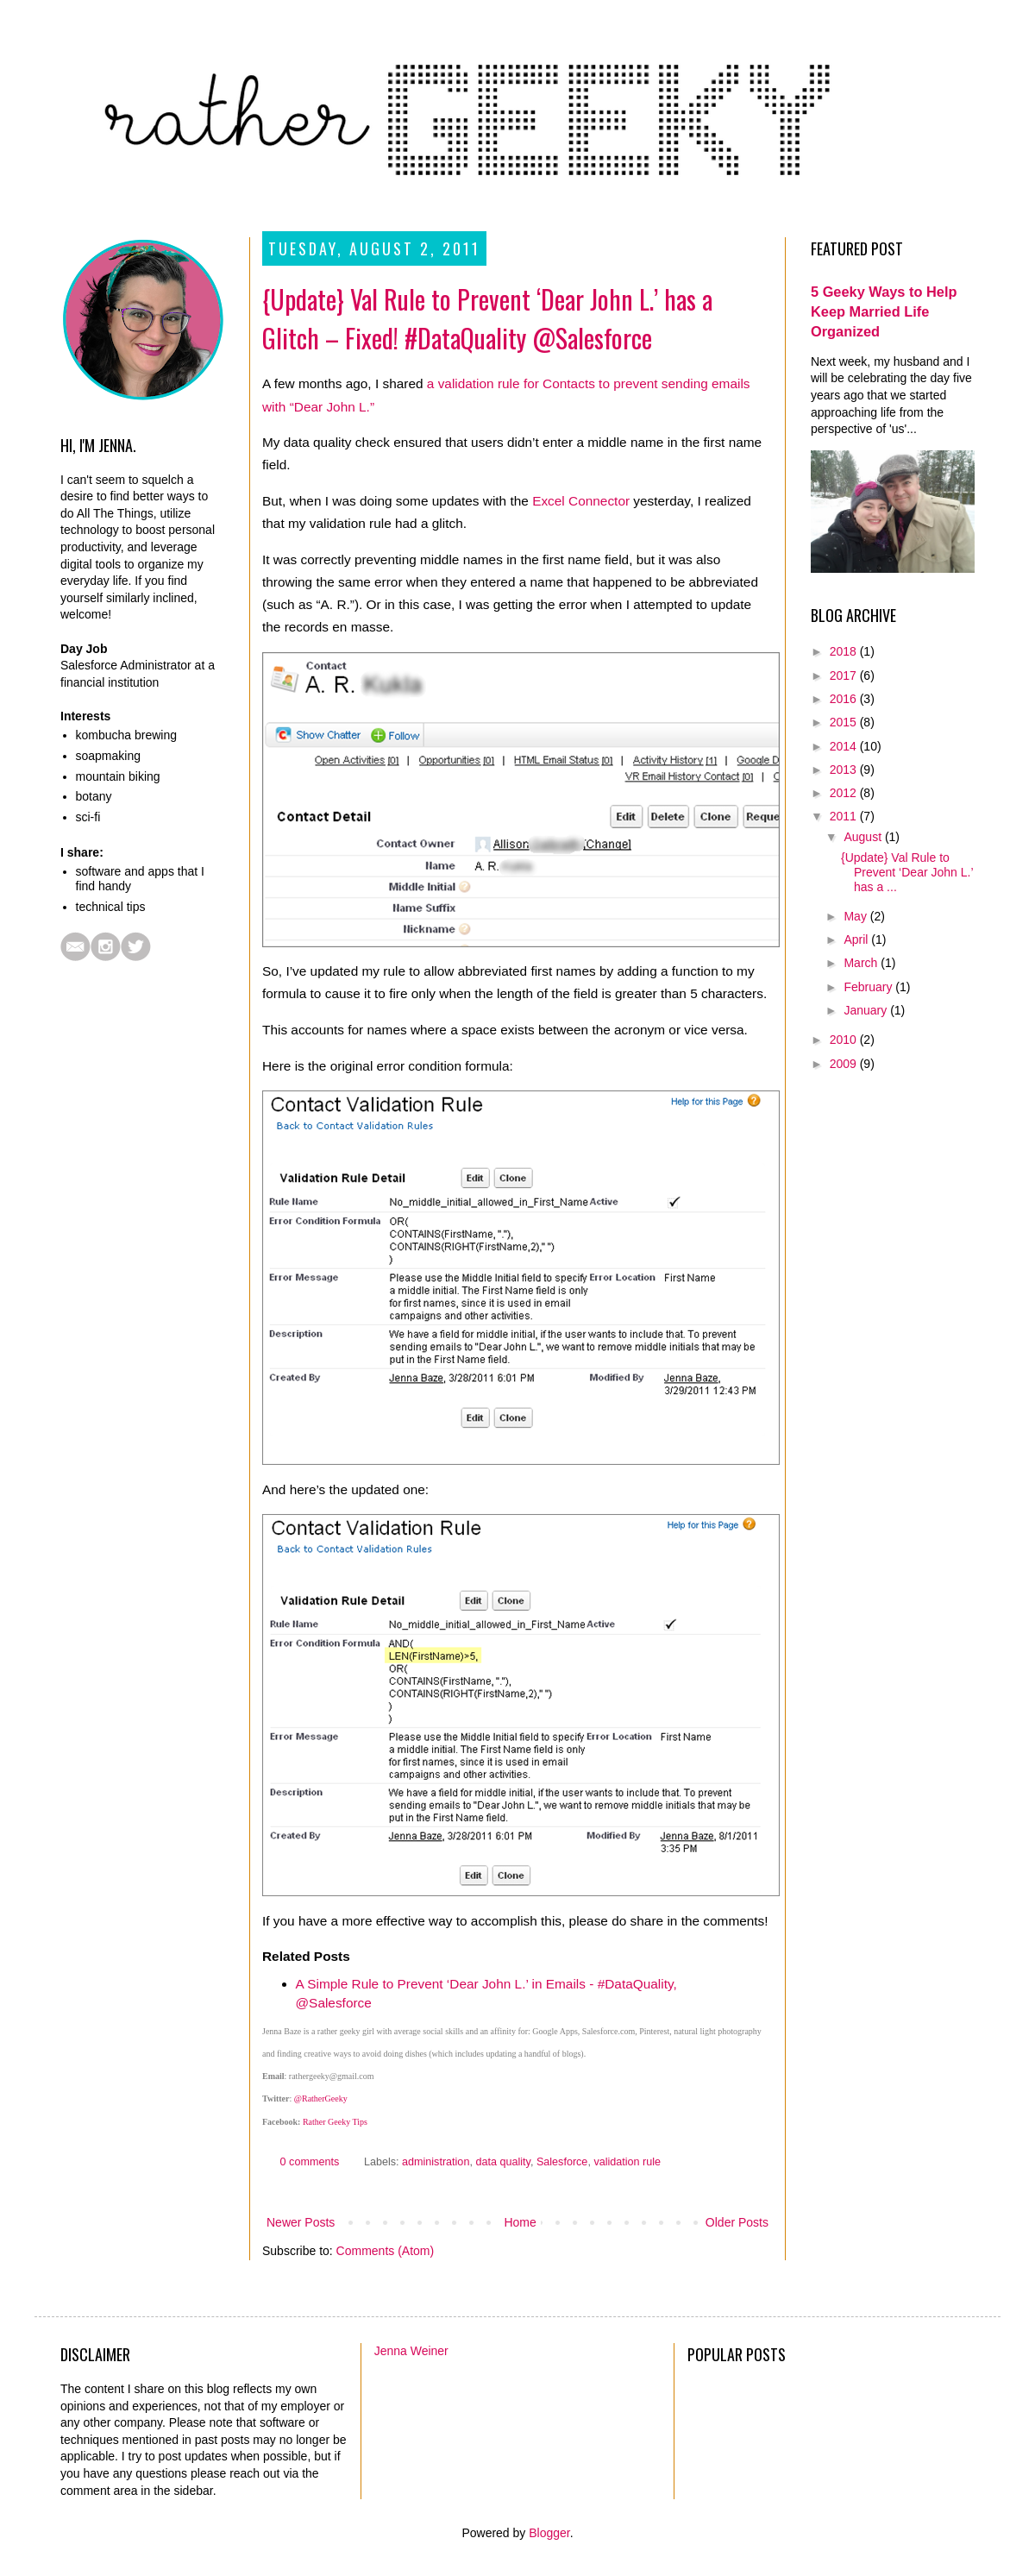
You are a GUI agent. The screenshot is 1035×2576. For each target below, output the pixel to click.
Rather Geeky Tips (335, 2122)
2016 (845, 699)
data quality (502, 2162)
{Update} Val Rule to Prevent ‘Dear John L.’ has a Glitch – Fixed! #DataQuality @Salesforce (487, 318)
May (856, 916)
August (864, 837)
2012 (845, 793)
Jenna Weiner (411, 2351)
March (862, 963)
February (869, 987)
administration (435, 2162)
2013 (845, 769)
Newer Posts (301, 2222)
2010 (845, 1039)
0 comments (310, 2162)
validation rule (627, 2162)
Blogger (549, 2533)
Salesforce (562, 2162)
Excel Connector (581, 500)
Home (520, 2222)
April (857, 939)
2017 (845, 675)
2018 (845, 651)
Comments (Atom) (385, 2251)
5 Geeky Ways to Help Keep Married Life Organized (884, 311)
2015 (845, 722)
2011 (845, 816)
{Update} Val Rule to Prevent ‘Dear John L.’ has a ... (907, 872)
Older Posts (737, 2222)
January (867, 1010)
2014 (845, 746)
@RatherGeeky (321, 2098)
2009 (845, 1064)
